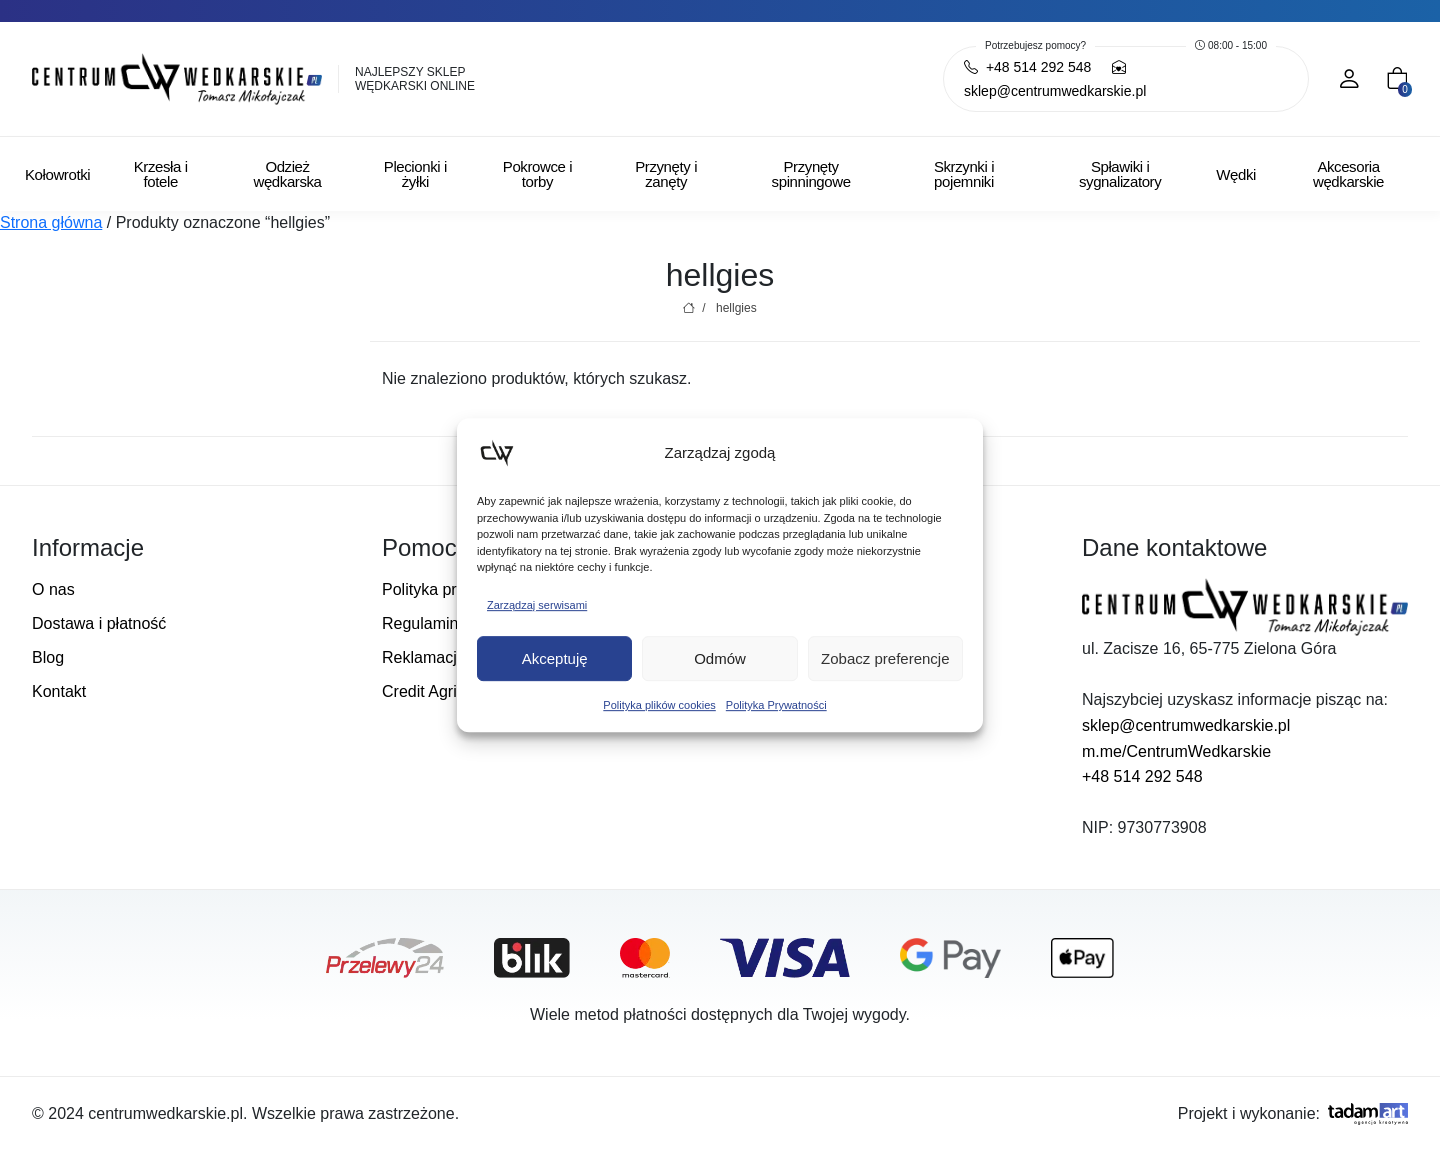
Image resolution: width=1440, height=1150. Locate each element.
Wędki (1236, 174)
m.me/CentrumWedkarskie (1176, 751)
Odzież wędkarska (287, 174)
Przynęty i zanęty (666, 174)
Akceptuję (555, 658)
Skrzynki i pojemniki (964, 174)
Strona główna (51, 222)
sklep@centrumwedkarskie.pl (1186, 725)
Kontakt (59, 691)
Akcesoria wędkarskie (1348, 174)
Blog (48, 657)
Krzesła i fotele (161, 174)
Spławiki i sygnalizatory (1120, 174)
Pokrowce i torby (537, 174)
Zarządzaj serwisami (537, 605)
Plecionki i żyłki (415, 174)
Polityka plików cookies (659, 705)
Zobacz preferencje (885, 658)
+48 (1027, 67)
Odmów (720, 658)
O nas (53, 589)
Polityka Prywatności (776, 705)
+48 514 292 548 (1142, 776)
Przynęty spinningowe (811, 174)
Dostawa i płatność (99, 623)
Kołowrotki (57, 174)
